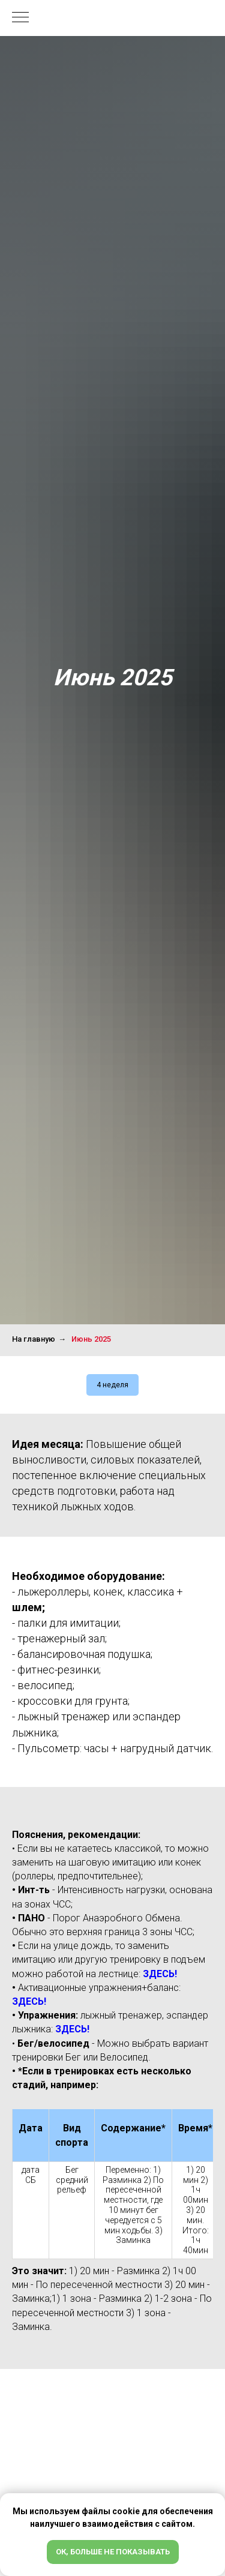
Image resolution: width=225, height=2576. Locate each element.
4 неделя (112, 1385)
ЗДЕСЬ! (160, 1974)
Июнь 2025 (91, 1339)
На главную (33, 1339)
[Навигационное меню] (20, 18)
